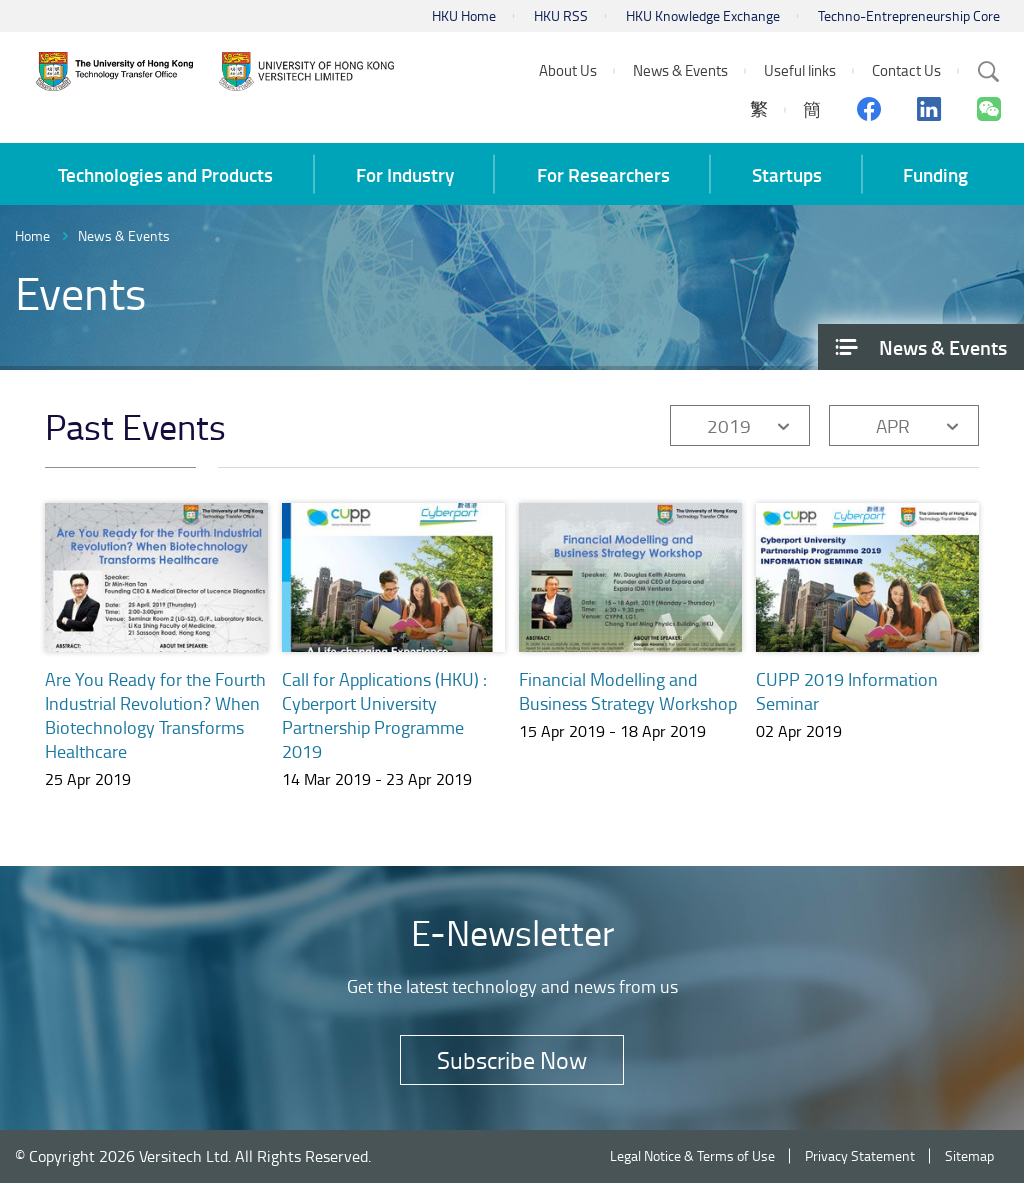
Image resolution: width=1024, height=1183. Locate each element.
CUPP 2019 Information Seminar (847, 697)
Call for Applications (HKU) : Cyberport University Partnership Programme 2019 (384, 715)
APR (893, 425)
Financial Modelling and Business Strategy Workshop (628, 691)
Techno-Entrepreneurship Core (909, 15)
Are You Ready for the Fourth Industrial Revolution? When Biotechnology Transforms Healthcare (155, 715)
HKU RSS (561, 15)
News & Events (124, 235)
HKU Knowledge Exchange (703, 15)
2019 (729, 425)
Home (32, 235)
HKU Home (464, 15)
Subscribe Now (512, 1059)
